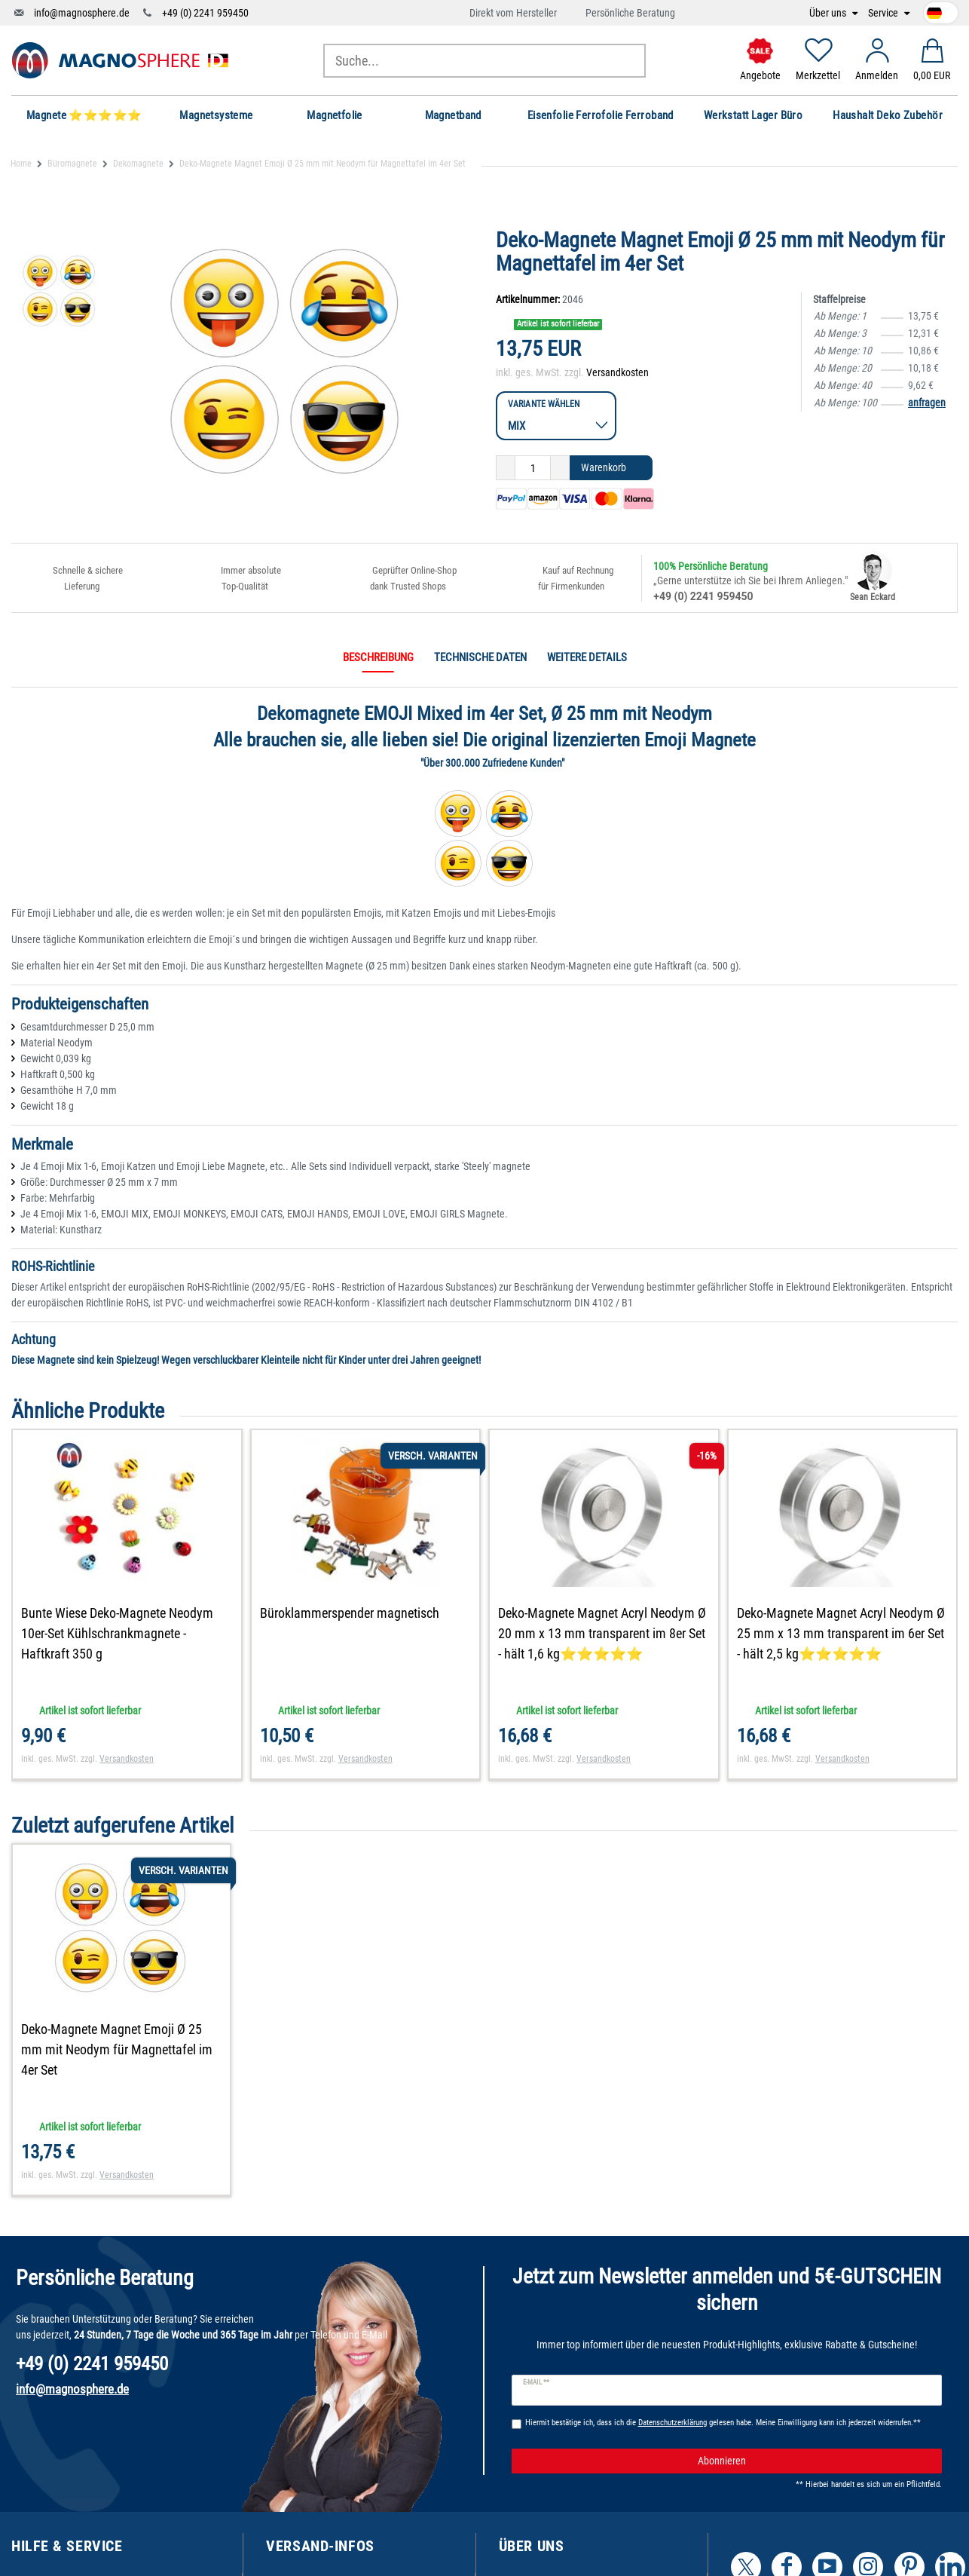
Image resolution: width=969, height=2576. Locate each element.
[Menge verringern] (506, 468)
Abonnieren (814, 2461)
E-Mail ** (536, 2382)
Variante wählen (544, 404)
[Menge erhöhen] (560, 468)
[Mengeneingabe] (533, 468)
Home (21, 163)
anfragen (927, 403)
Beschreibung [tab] (378, 657)
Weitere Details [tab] (587, 657)
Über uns (828, 13)
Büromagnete (72, 163)
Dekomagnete (138, 163)
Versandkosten (617, 372)
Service (884, 13)
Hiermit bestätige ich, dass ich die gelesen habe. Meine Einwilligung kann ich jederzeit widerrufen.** (723, 2422)
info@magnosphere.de (82, 13)
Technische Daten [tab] (480, 657)
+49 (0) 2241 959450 (205, 13)
